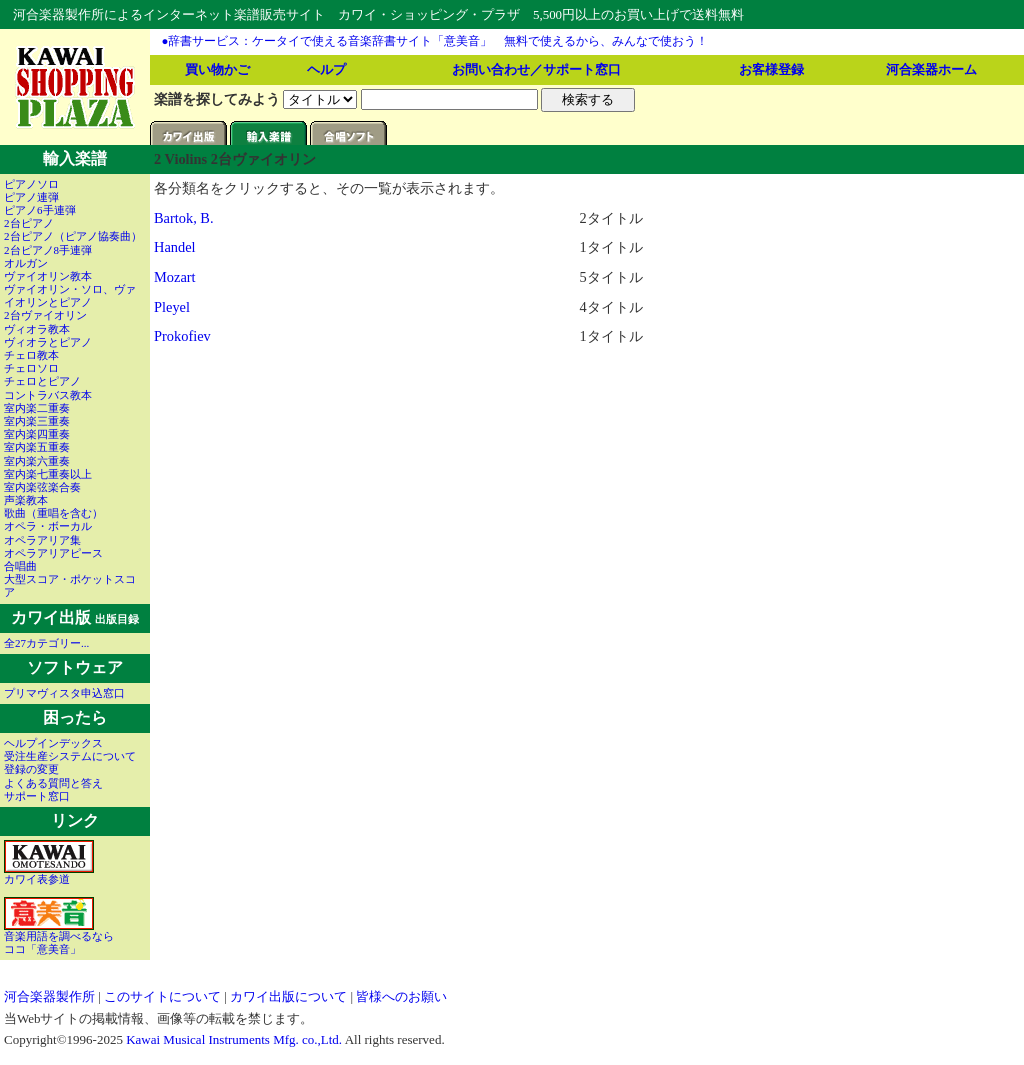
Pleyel (172, 307)
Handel (175, 247)
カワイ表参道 (49, 874)
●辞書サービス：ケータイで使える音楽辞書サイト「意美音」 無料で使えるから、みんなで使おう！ (435, 41)
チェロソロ (31, 368)
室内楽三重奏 (37, 421)
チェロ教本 (31, 355)
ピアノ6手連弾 (40, 210)
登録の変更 (31, 769)
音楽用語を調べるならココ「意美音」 (59, 937)
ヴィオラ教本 (37, 329)
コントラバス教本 (48, 395)
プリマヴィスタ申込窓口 (64, 693)
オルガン (26, 263)
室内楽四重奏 (37, 434)
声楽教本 (26, 500)
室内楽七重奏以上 (48, 474)
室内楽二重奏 (37, 408)
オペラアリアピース (53, 553)
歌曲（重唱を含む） (53, 513)
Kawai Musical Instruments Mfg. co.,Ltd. (234, 1039)
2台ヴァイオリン (45, 315)
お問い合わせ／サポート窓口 (536, 69)
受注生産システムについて (70, 756)
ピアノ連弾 (31, 197)
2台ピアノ (29, 223)
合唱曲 (20, 566)
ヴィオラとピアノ (48, 342)
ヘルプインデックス (53, 743)
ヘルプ (326, 69)
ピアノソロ (31, 184)
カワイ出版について (288, 996)
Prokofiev (182, 336)
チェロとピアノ (42, 381)
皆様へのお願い (401, 996)
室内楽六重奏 (37, 461)
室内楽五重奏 (37, 447)
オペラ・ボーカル (48, 526)
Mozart (175, 277)
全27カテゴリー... (46, 643)
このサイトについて (162, 996)
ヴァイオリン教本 (48, 276)
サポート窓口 (37, 796)
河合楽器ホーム (931, 69)
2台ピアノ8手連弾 (48, 250)
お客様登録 (771, 69)
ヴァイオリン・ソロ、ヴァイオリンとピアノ (70, 295)
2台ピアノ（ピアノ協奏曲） (73, 236)
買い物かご (217, 69)
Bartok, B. (184, 218)
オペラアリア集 (42, 540)
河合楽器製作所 (49, 996)
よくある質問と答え (53, 783)
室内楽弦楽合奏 (42, 487)
